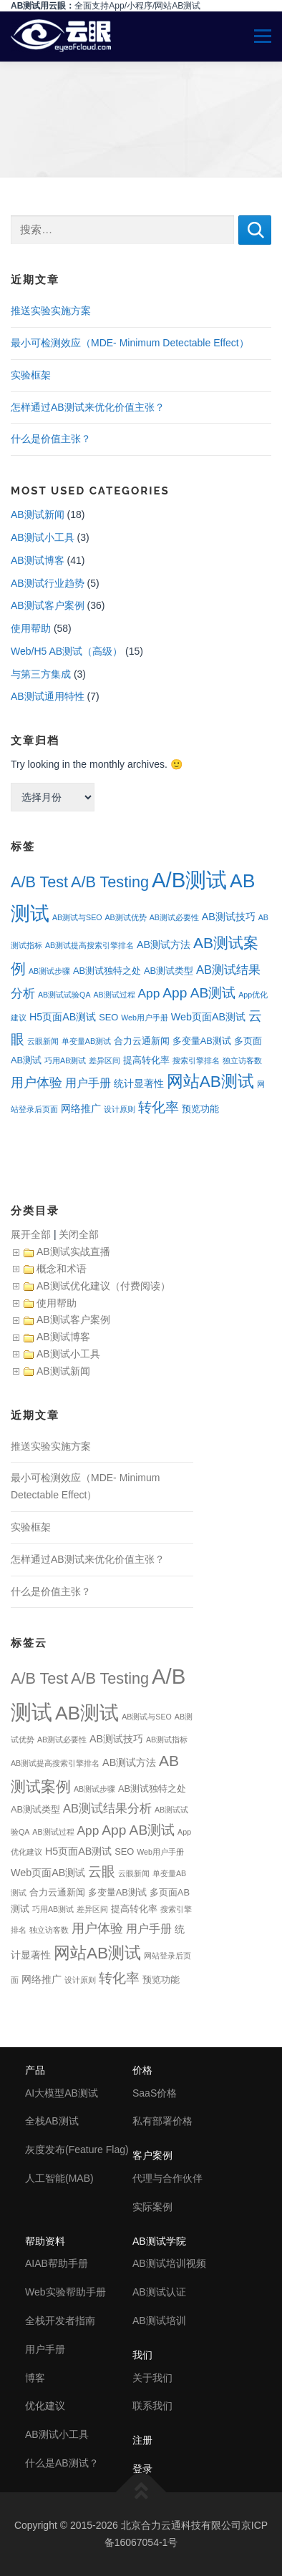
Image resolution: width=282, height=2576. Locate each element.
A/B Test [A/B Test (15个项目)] (39, 882)
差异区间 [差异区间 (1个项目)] (104, 1060)
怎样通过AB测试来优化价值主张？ (88, 407)
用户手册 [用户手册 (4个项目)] (88, 1083)
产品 (35, 2070)
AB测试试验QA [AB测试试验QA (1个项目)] (64, 994)
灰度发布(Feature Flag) (77, 2149)
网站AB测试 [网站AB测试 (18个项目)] (210, 1082)
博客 (35, 2378)
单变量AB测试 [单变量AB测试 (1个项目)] (86, 1041)
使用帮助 (31, 628)
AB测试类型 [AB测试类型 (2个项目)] (168, 970)
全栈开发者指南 (60, 2320)
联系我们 (152, 2405)
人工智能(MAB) (59, 2178)
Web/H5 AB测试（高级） (66, 651)
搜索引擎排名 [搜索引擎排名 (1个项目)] (196, 1060)
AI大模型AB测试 (61, 2093)
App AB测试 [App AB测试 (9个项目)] (198, 992)
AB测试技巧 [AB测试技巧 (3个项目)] (229, 916)
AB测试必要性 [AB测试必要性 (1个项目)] (174, 917)
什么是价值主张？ (51, 438)
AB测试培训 (159, 2320)
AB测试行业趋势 (47, 583)
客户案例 (152, 2155)
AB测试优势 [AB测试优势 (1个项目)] (126, 917)
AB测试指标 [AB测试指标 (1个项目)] (167, 1739)
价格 (142, 2070)
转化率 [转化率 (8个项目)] (158, 1107)
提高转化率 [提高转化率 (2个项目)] (146, 1060)
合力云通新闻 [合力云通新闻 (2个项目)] (142, 1040)
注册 (142, 2440)
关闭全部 (79, 1234)
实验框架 (31, 375)
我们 (142, 2355)
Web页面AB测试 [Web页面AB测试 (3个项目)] (208, 1017)
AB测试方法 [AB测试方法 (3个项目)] (163, 944)
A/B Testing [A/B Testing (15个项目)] (110, 882)
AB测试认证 (159, 2292)
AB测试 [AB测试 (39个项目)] (87, 1713)
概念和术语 (62, 1268)
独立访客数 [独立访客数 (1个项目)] (242, 1060)
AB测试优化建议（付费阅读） (103, 1286)
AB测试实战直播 (73, 1251)
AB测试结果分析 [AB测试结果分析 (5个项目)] (107, 1808)
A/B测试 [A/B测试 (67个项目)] (189, 880)
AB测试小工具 (42, 537)
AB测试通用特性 (47, 696)
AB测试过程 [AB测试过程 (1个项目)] (114, 994)
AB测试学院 (159, 2241)
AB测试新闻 (37, 514)
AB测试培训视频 (169, 2263)
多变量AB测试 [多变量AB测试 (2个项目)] (201, 1040)
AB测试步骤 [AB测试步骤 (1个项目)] (49, 971)
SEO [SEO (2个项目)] (108, 1017)
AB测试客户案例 (47, 605)
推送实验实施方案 (51, 310)
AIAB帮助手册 (56, 2263)
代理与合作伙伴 (167, 2178)
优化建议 (45, 2405)
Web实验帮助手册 (65, 2292)
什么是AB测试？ (62, 2463)
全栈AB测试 (52, 2121)
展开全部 (31, 1234)
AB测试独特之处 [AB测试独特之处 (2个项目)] (107, 970)
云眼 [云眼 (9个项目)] (101, 1871)
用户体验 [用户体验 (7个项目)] (36, 1082)
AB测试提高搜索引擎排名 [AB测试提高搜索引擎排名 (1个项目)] (89, 945)
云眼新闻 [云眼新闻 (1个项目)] (43, 1041)
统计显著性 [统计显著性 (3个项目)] (139, 1083)
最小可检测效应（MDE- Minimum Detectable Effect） (130, 342)
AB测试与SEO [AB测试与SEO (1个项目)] (77, 917)
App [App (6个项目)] (149, 993)
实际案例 (152, 2206)
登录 (142, 2468)
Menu (257, 36)
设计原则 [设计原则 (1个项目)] (119, 1109)
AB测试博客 (37, 560)
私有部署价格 (162, 2121)
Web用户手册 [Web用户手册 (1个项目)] (144, 1017)
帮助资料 (45, 2241)
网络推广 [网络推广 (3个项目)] (81, 1108)
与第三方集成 (41, 674)
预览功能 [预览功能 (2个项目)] (200, 1108)
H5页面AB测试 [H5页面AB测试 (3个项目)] (62, 1017)
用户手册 (45, 2349)
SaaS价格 (154, 2093)
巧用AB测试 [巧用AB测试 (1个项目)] (65, 1060)
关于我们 (152, 2378)
